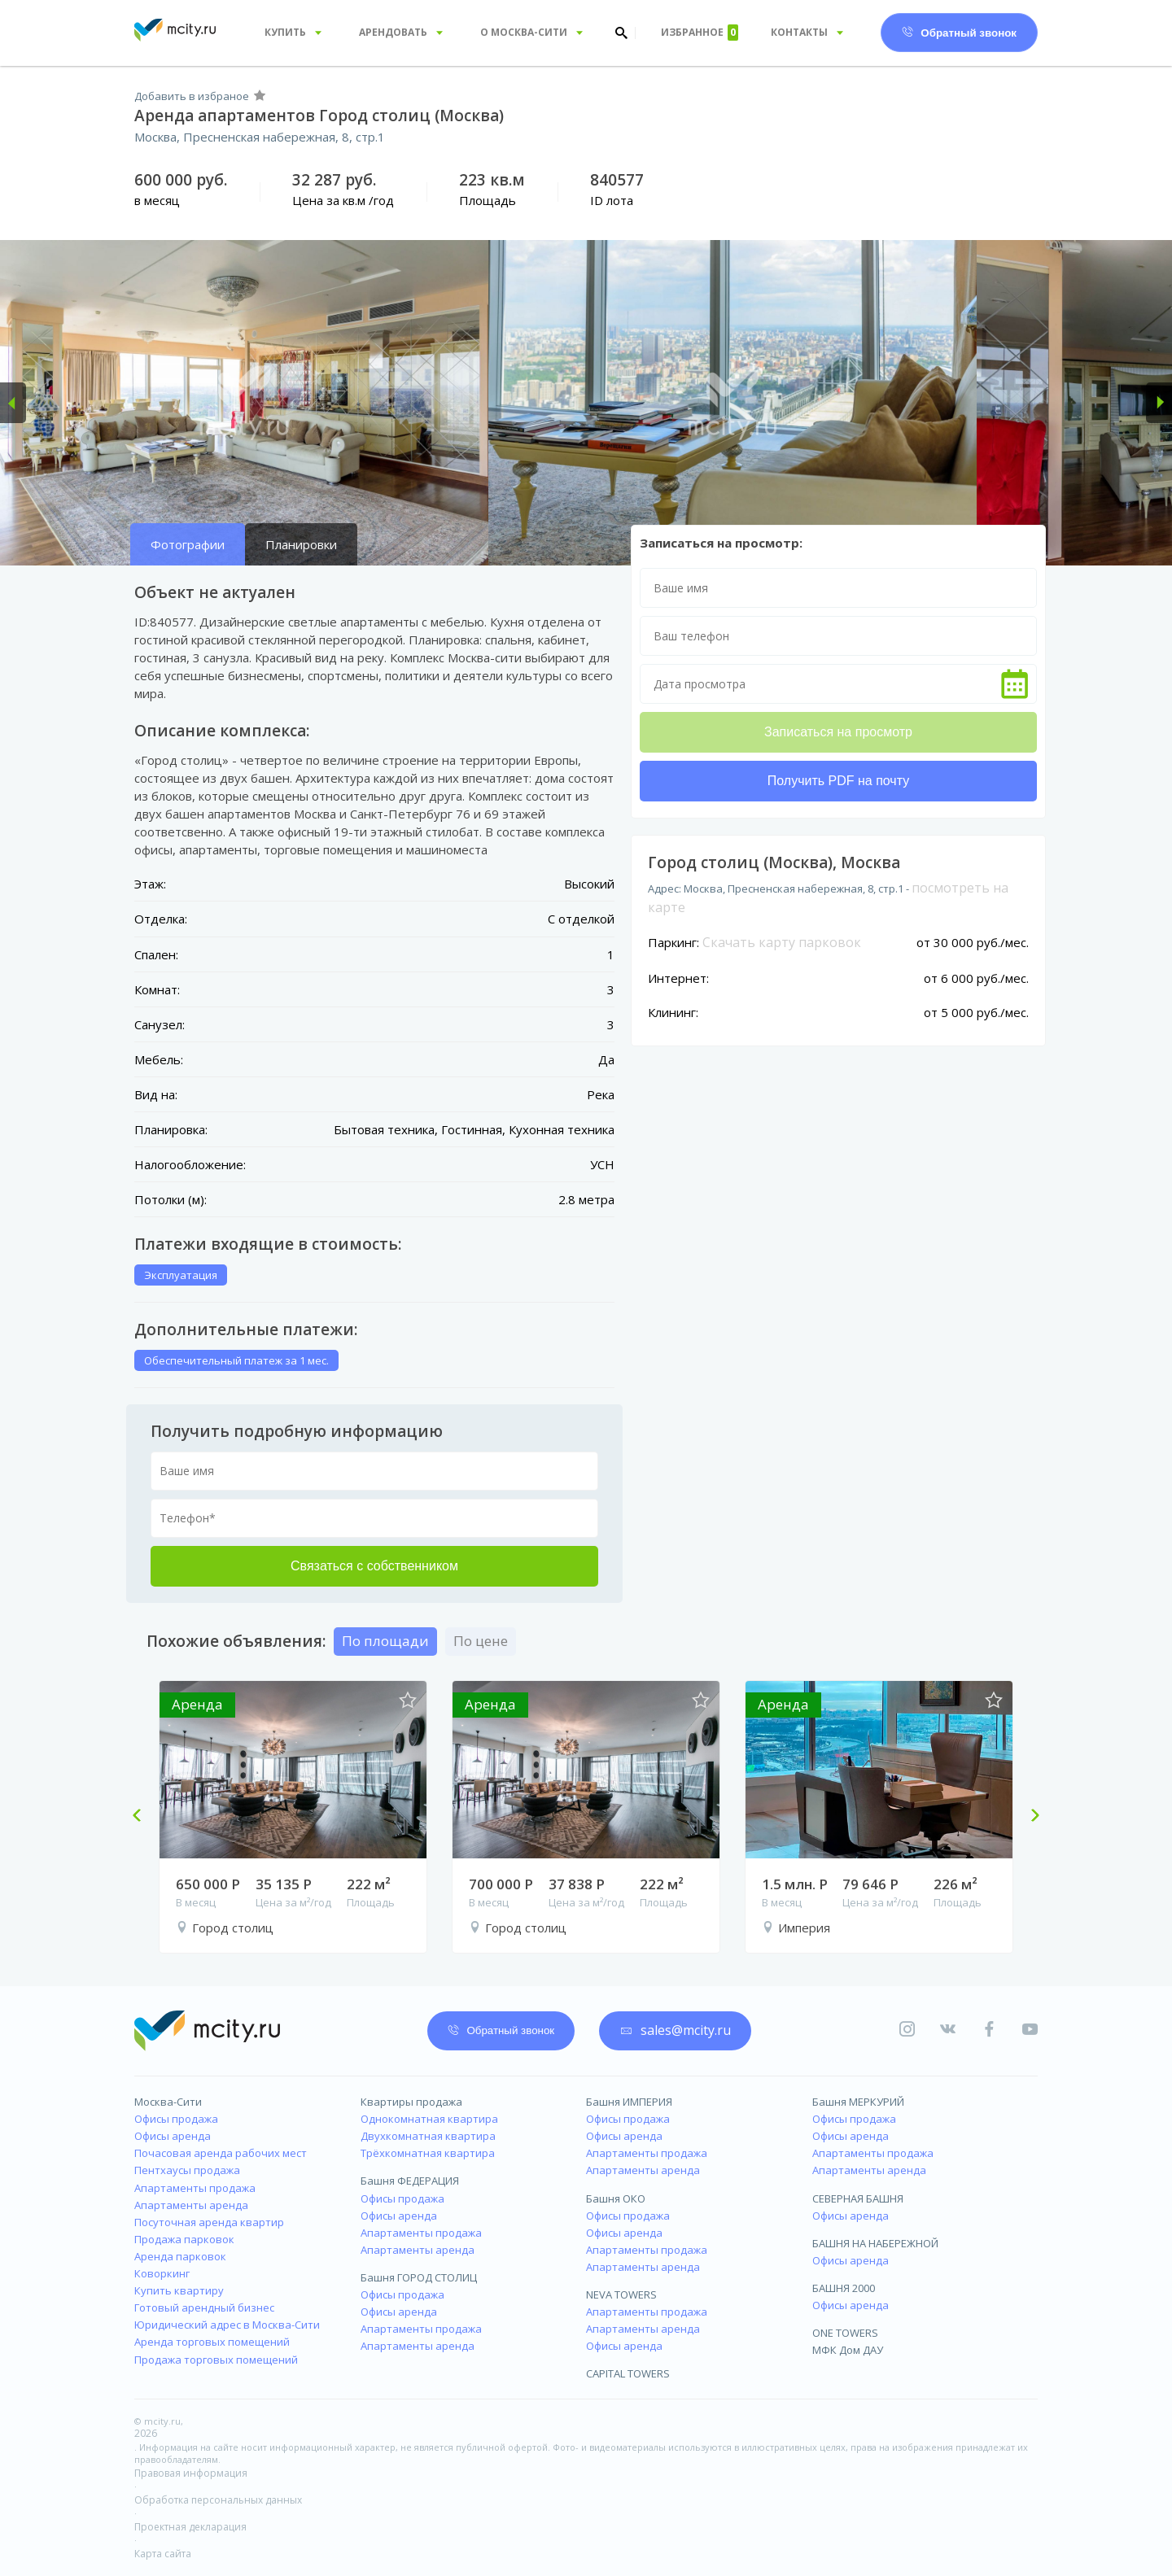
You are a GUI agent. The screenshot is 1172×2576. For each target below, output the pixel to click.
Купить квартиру (179, 2290)
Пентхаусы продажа (187, 2170)
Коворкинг (162, 2273)
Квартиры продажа (411, 2101)
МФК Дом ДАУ (847, 2349)
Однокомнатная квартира (429, 2118)
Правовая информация (190, 2473)
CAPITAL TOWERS (628, 2373)
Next (1029, 1817)
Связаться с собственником (374, 1566)
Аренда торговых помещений (212, 2341)
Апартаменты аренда (191, 2205)
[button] (13, 402)
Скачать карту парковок (781, 942)
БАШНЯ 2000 (843, 2288)
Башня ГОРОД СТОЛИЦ (419, 2277)
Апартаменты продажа (195, 2188)
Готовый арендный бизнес (204, 2307)
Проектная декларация (190, 2527)
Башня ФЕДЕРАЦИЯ (410, 2180)
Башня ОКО (615, 2198)
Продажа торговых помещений (216, 2359)
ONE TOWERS (845, 2332)
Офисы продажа (176, 2118)
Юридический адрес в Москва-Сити (227, 2324)
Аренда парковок (180, 2256)
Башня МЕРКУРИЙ (858, 2101)
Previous (143, 1817)
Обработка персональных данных (218, 2500)
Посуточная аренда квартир (209, 2222)
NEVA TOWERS (621, 2294)
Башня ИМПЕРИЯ (629, 2101)
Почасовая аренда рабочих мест (220, 2153)
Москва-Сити (168, 2101)
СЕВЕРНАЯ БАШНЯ (857, 2198)
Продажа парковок (184, 2239)
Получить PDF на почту (838, 781)
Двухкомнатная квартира (428, 2135)
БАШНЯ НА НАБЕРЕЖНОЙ (875, 2243)
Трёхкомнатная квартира (428, 2153)
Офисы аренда (172, 2135)
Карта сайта (162, 2554)
